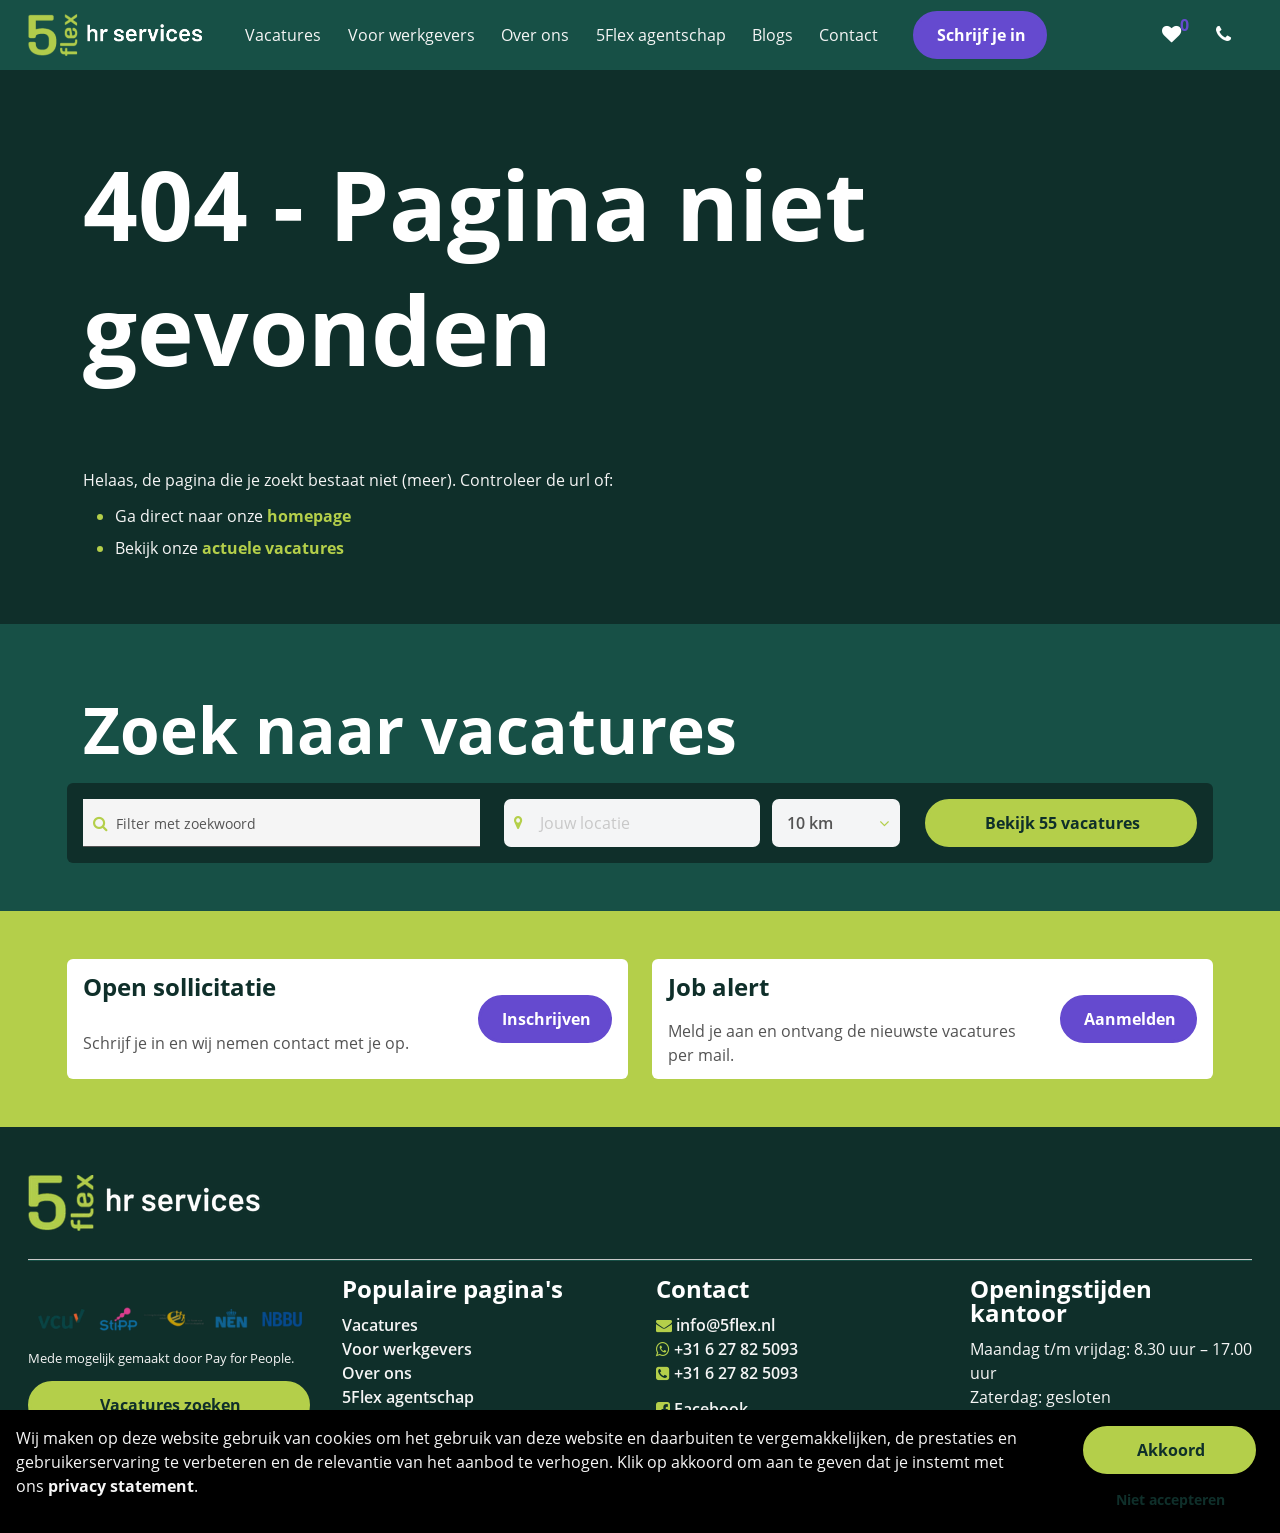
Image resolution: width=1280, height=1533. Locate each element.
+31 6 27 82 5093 (736, 1349)
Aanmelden (1130, 1019)
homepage (309, 516)
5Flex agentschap (408, 1397)
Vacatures (380, 1325)
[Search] (632, 823)
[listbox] (836, 823)
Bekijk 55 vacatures (1062, 823)
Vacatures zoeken (170, 1405)
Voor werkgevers (407, 1349)
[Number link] (1227, 35)
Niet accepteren (1170, 1499)
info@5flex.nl (725, 1325)
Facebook (711, 1409)
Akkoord (1171, 1450)
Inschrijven (546, 1019)
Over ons (377, 1373)
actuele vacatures (273, 548)
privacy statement (121, 1486)
